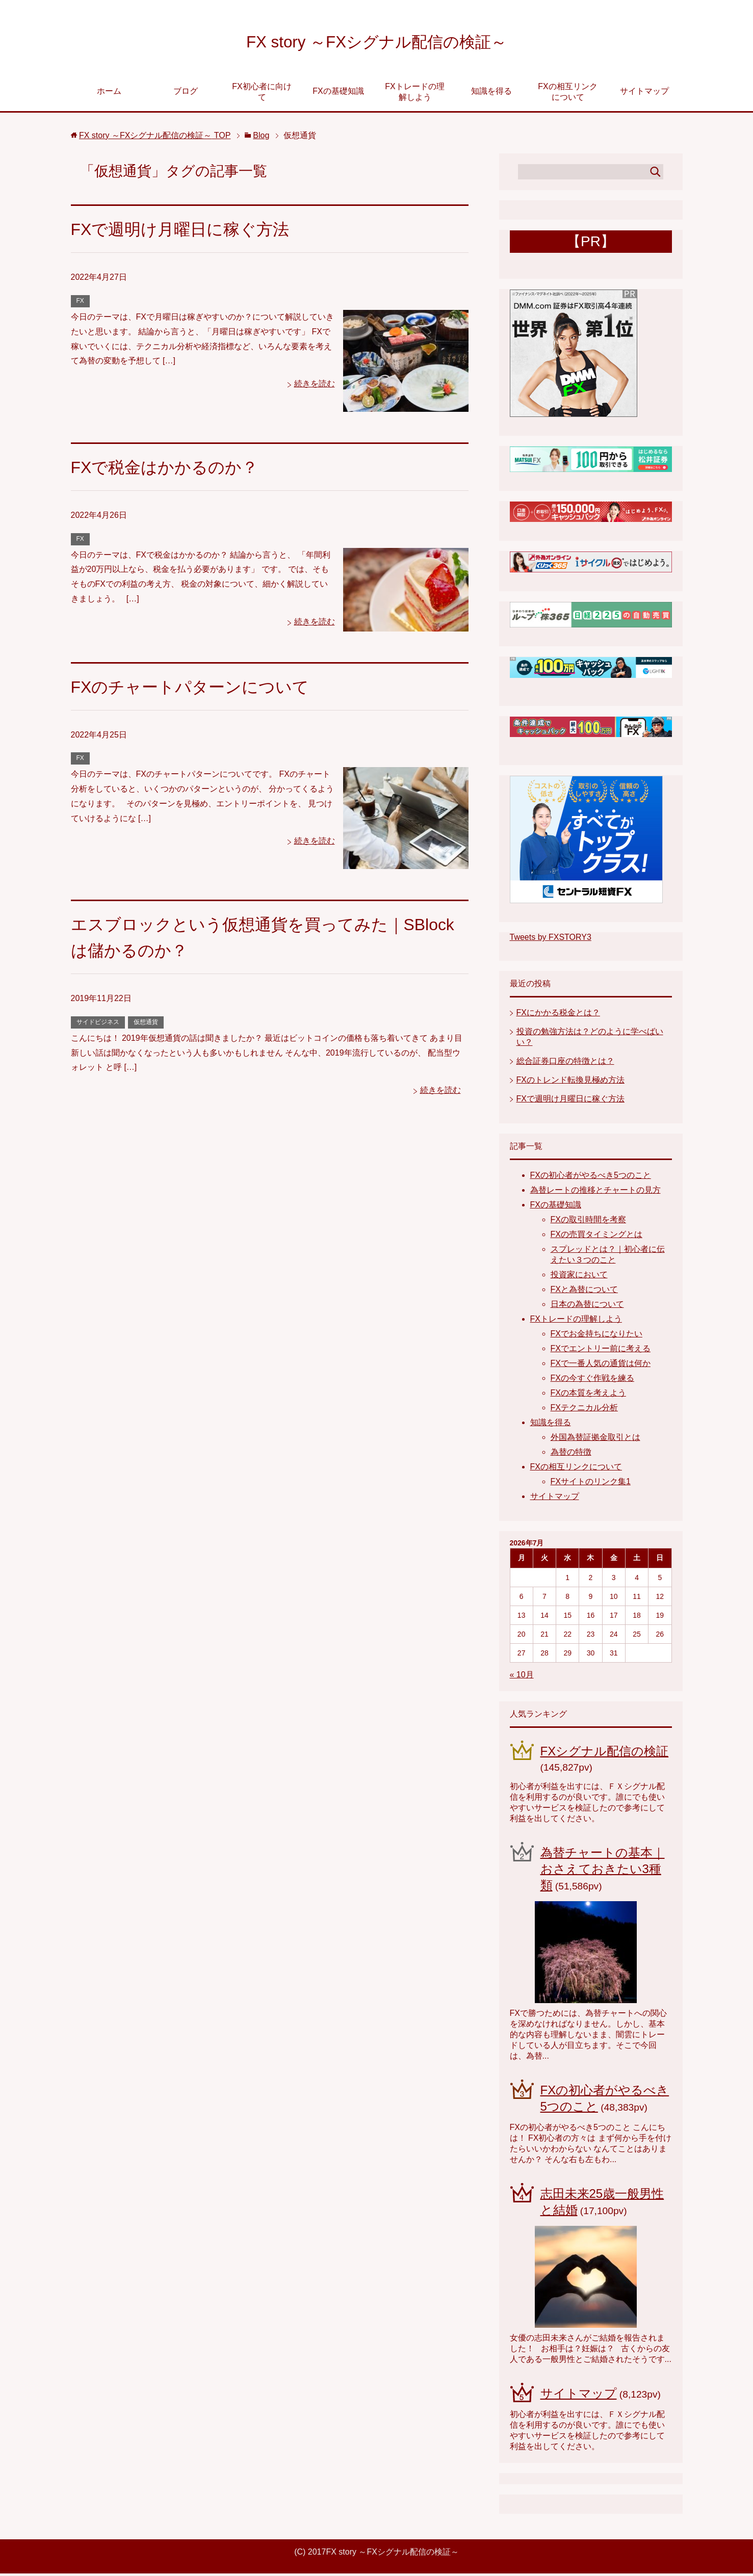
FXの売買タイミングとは (596, 1236)
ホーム (109, 93)
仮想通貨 (146, 1024)
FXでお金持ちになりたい (596, 1336)
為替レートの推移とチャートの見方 (595, 1192)
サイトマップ (644, 93)
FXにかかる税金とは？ (558, 1015)
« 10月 (522, 1677)
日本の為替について (587, 1306)
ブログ (185, 93)
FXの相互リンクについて (567, 94)
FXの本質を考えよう (588, 1395)
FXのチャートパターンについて (197, 689)
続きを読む (314, 386)
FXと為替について (584, 1291)
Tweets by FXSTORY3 (550, 939)
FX (80, 303)
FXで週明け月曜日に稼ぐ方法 (187, 231)
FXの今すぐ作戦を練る (592, 1380)
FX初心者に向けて (261, 94)
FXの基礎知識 (338, 93)
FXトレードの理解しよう (414, 94)
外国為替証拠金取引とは (595, 1439)
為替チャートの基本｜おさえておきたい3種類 (602, 1871)
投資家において (579, 1277)
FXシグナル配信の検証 (604, 1753)
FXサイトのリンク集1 (591, 1484)
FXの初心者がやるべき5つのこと (590, 1177)
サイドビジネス (97, 1024)
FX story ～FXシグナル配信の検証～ (376, 42)
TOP (155, 138)
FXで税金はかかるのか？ (170, 469)
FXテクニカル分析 (584, 1410)
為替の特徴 (571, 1454)
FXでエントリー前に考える (601, 1351)
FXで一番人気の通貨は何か (601, 1365)
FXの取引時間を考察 (588, 1222)
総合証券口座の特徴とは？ (565, 1063)
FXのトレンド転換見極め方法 (570, 1082)
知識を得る (491, 93)
